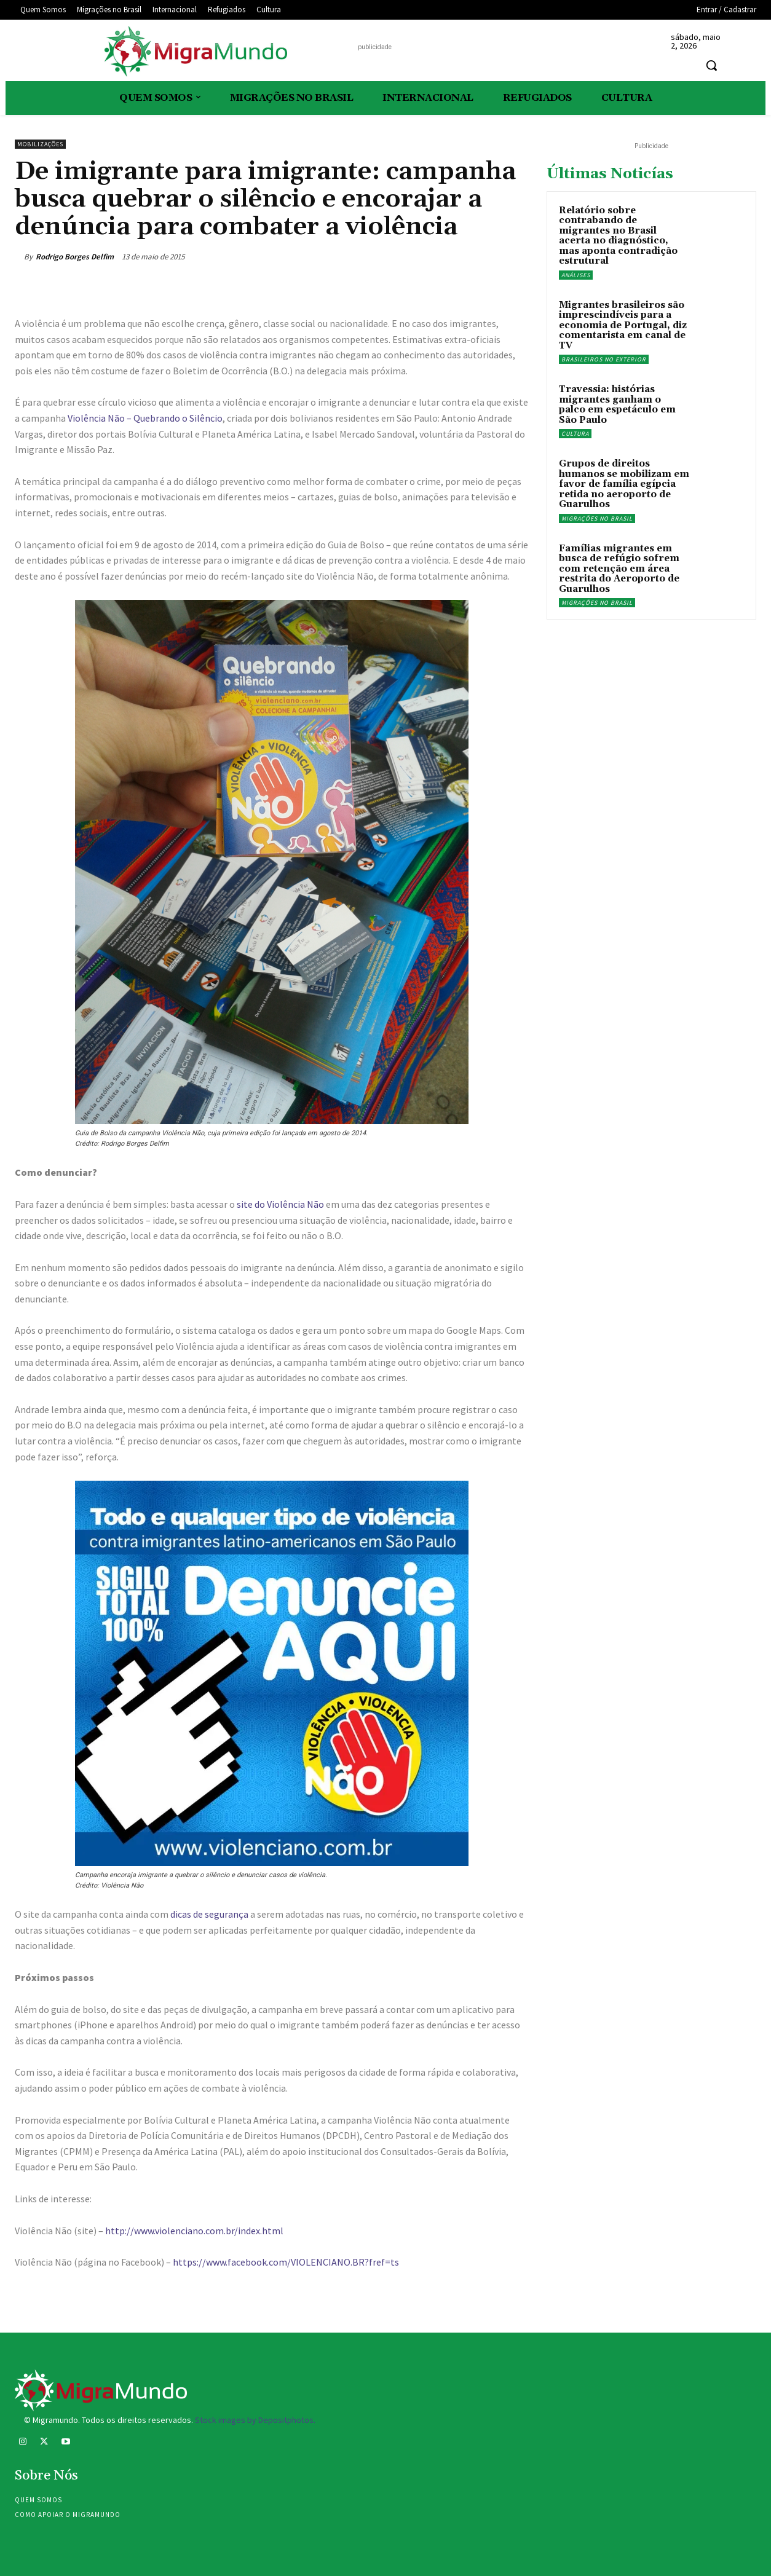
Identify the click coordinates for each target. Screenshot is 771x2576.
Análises (575, 275)
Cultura (575, 434)
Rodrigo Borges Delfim (75, 256)
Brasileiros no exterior (603, 359)
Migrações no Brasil (597, 518)
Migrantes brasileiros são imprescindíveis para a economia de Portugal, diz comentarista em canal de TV (623, 325)
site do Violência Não (280, 1204)
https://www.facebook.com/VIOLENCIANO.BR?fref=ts (286, 2262)
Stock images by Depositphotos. (255, 2419)
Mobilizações (40, 144)
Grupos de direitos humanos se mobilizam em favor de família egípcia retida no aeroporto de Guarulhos (624, 484)
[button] (711, 65)
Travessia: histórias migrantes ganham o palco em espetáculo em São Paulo (617, 405)
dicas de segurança (209, 1914)
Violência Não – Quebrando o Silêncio (145, 418)
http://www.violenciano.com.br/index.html (194, 2230)
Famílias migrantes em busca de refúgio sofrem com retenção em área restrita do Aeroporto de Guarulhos (619, 569)
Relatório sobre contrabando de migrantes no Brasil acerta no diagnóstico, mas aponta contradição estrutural (618, 236)
